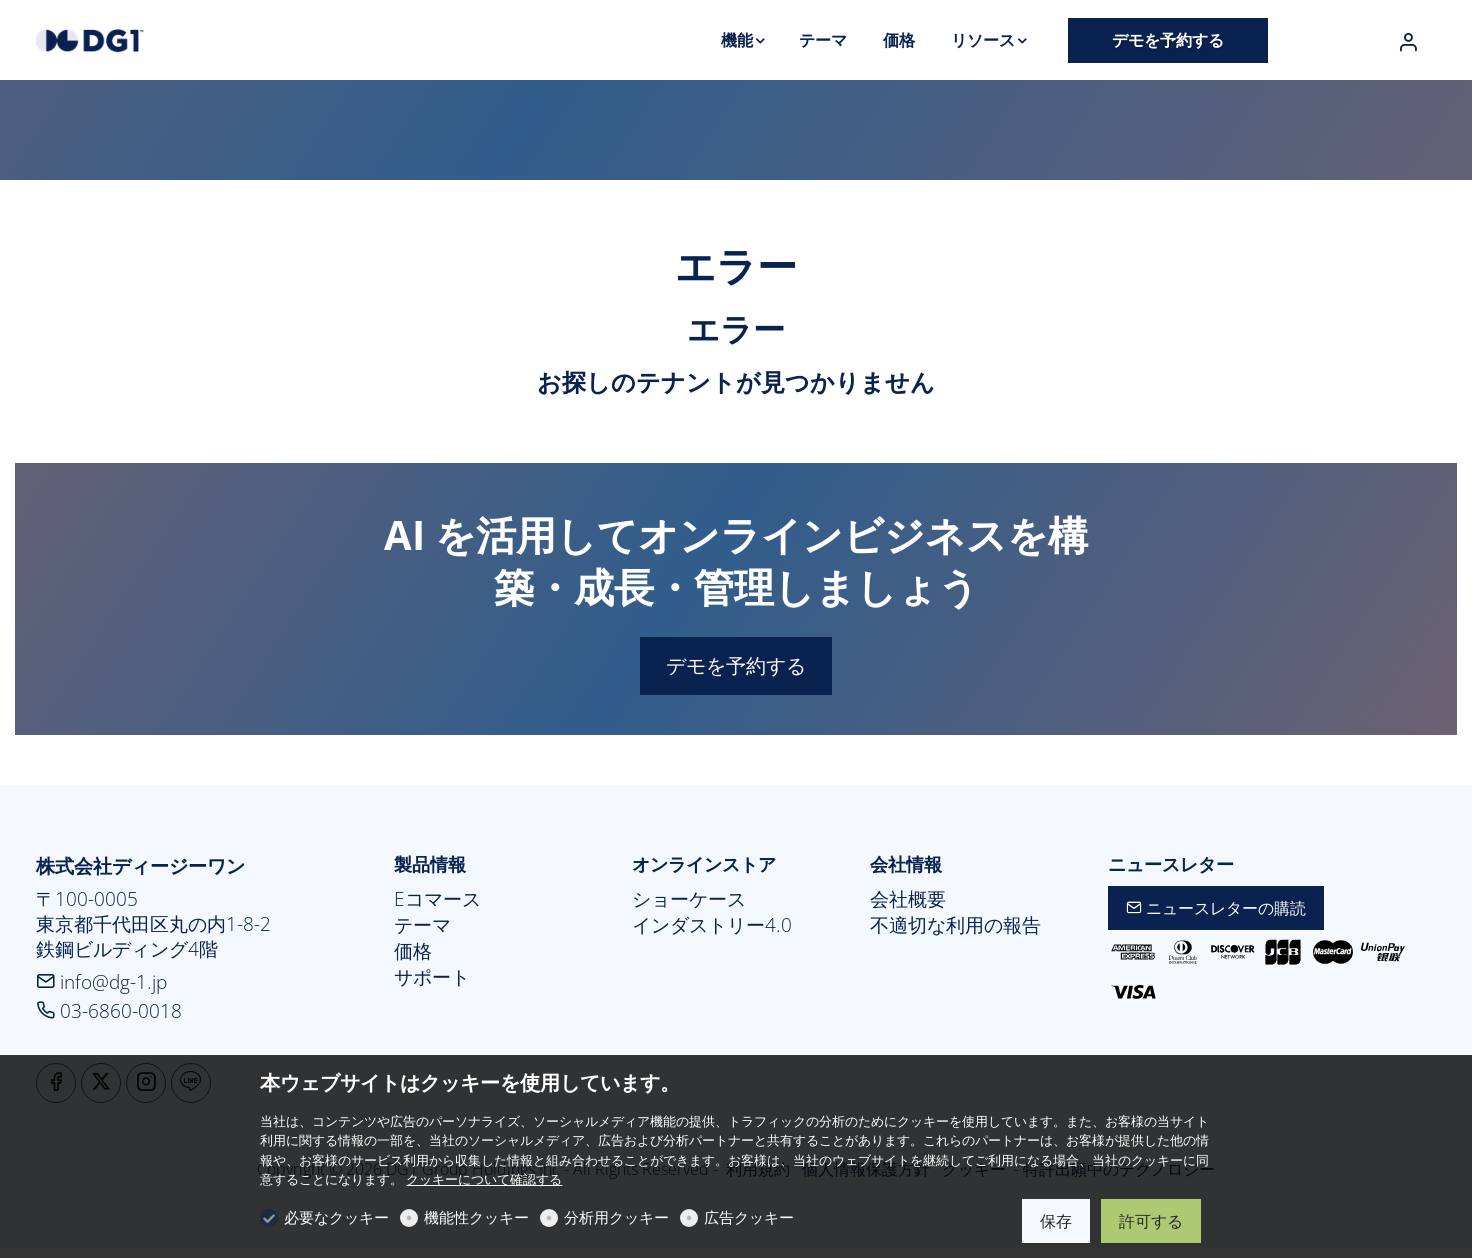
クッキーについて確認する (484, 1179)
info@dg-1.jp (101, 981)
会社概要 (908, 899)
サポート (432, 977)
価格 (413, 951)
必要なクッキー (336, 1217)
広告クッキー (749, 1217)
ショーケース (689, 899)
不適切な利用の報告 (955, 925)
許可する (1151, 1221)
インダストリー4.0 (712, 925)
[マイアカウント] (1408, 42)
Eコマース (437, 899)
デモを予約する (736, 665)
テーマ (422, 925)
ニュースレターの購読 (1216, 908)
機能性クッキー (476, 1217)
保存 (1056, 1221)
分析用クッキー (616, 1217)
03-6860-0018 (109, 1010)
